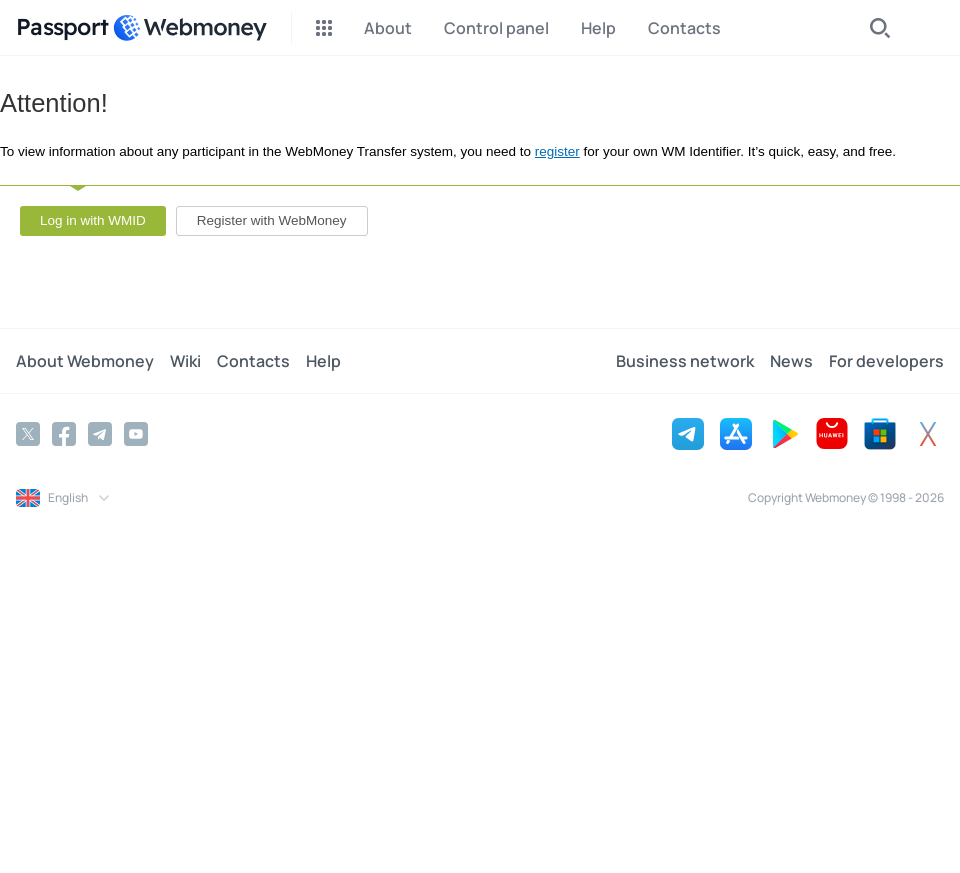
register (557, 151)
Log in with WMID (93, 220)
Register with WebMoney (272, 220)
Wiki (185, 361)
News (791, 361)
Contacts (253, 361)
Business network (685, 361)
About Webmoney (85, 361)
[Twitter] (28, 434)
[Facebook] (64, 434)
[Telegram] (100, 434)
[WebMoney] (190, 28)
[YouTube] (136, 434)
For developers (886, 361)
